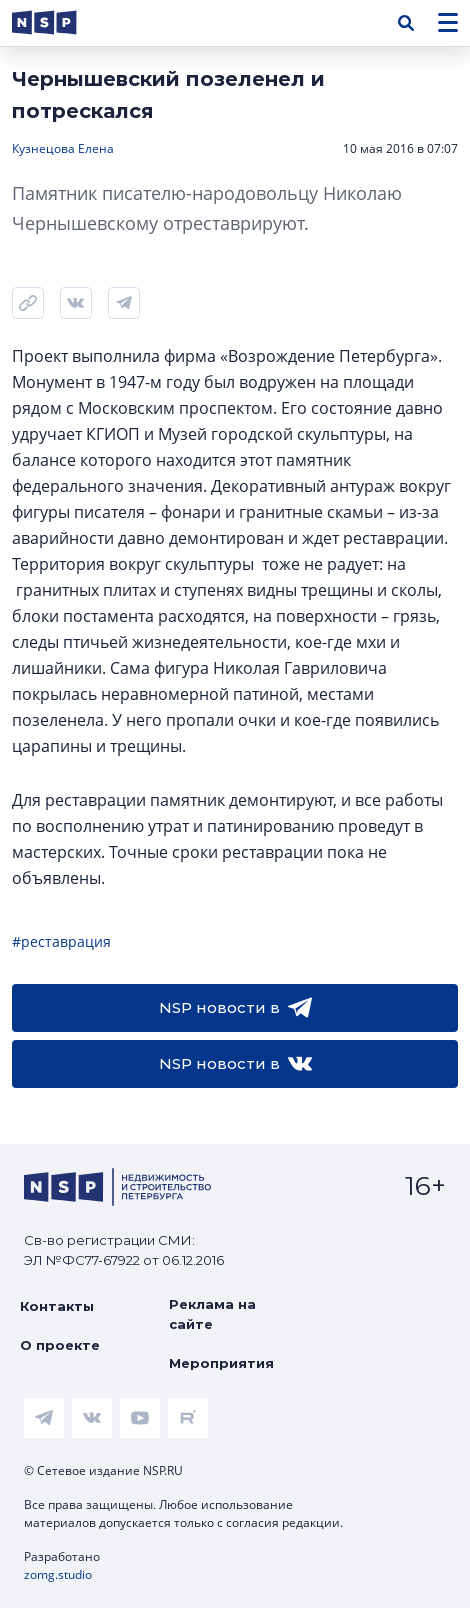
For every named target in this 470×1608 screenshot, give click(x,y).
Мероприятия (221, 1363)
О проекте (60, 1345)
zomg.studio (58, 1574)
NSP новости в (235, 1008)
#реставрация (61, 941)
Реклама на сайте (212, 1314)
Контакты (57, 1306)
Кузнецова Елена (63, 148)
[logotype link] (61, 22)
